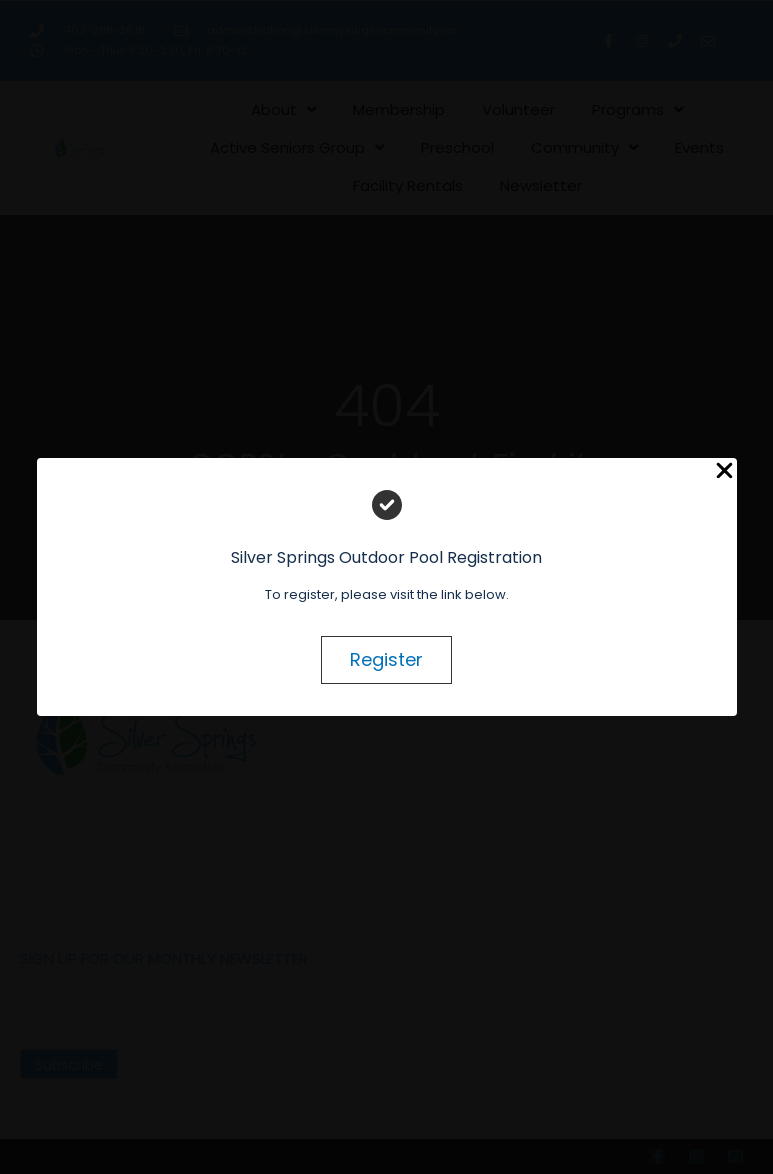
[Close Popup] (724, 471)
